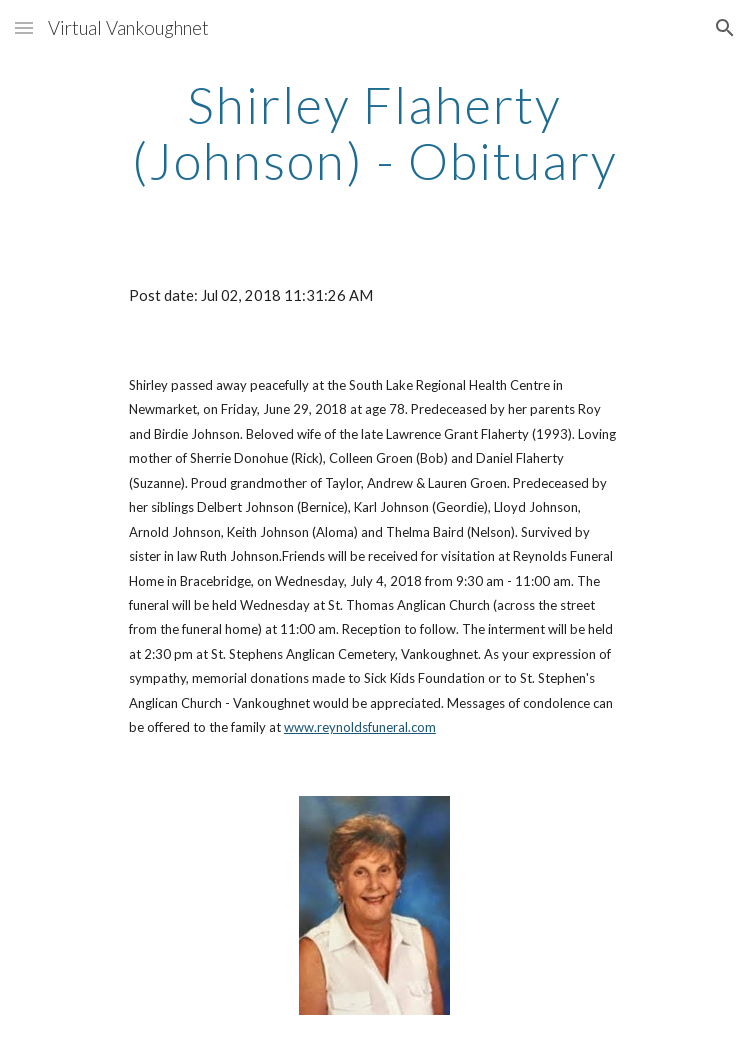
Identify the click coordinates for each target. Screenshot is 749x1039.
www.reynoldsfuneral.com (360, 727)
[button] (24, 27)
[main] (374, 132)
